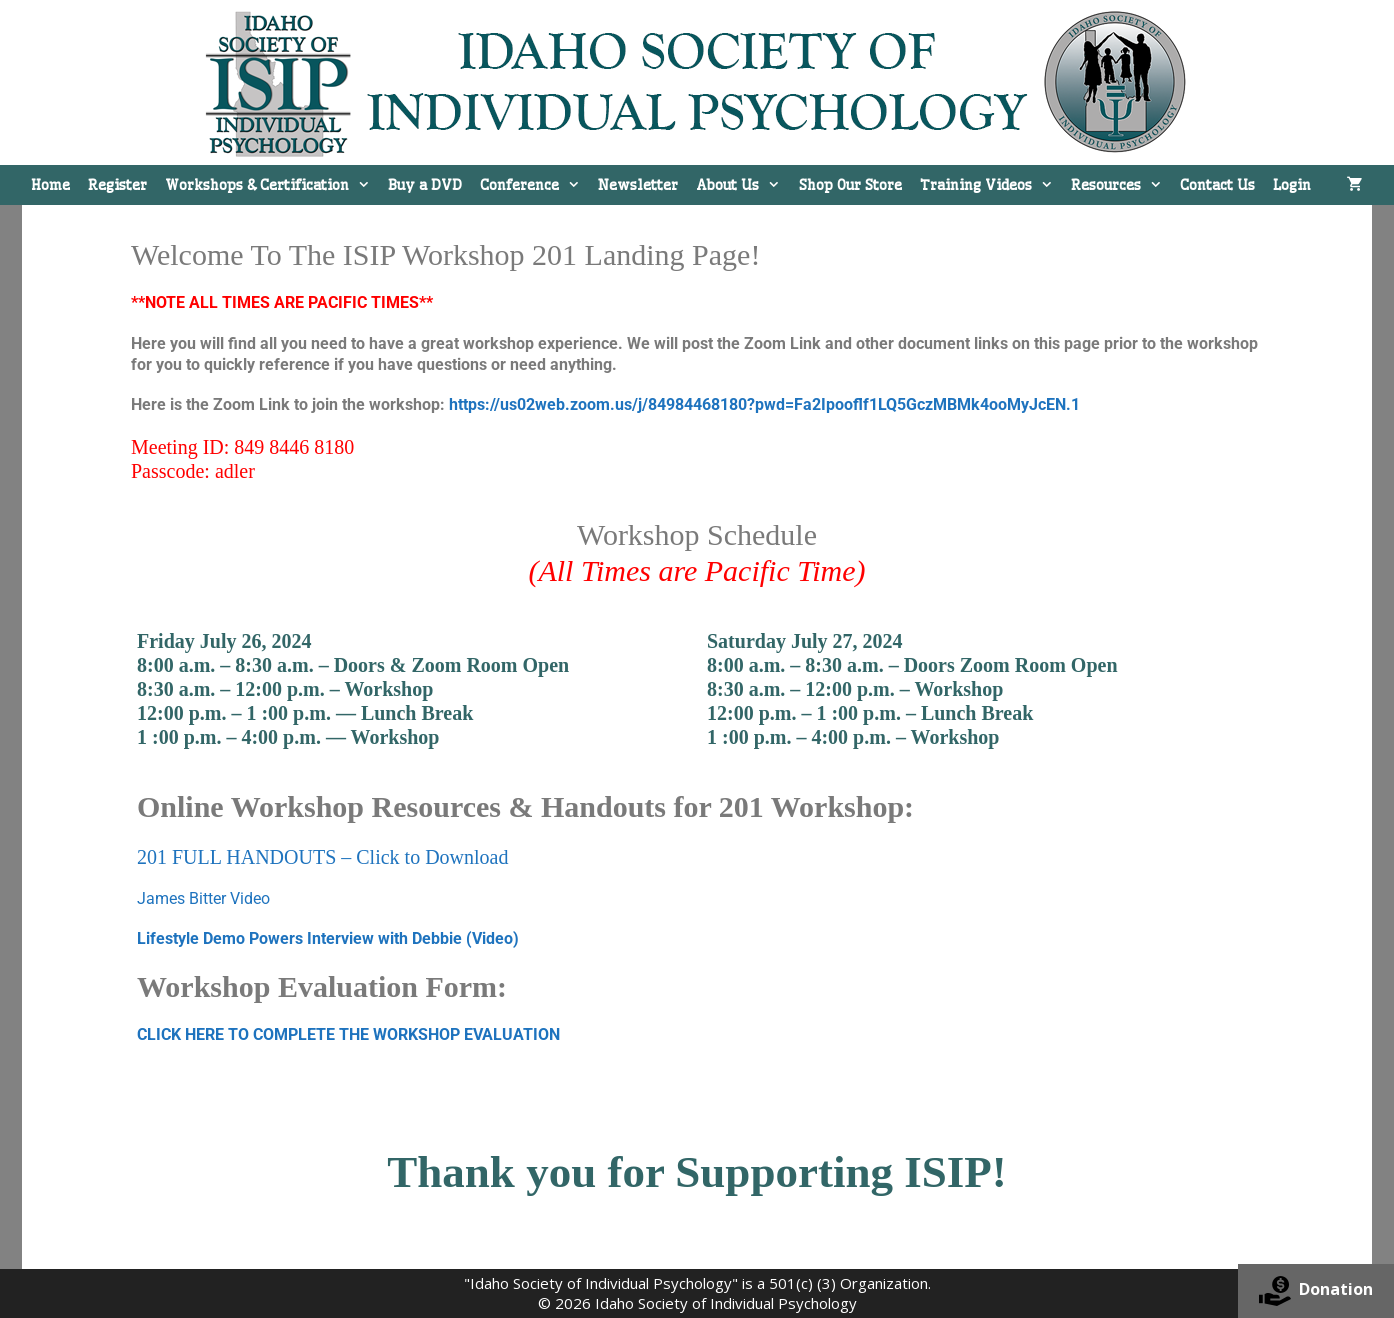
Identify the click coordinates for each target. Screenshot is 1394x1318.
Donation (1316, 1291)
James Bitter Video (203, 898)
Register (117, 185)
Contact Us (1217, 185)
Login (1292, 185)
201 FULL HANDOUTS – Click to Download (322, 857)
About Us (742, 185)
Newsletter (638, 185)
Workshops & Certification (272, 185)
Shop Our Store (850, 185)
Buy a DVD (425, 185)
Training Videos (991, 185)
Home (50, 185)
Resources (1121, 185)
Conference (534, 185)
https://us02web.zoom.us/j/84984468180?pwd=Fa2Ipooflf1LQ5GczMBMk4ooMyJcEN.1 (764, 404)
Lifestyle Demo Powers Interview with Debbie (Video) (328, 938)
